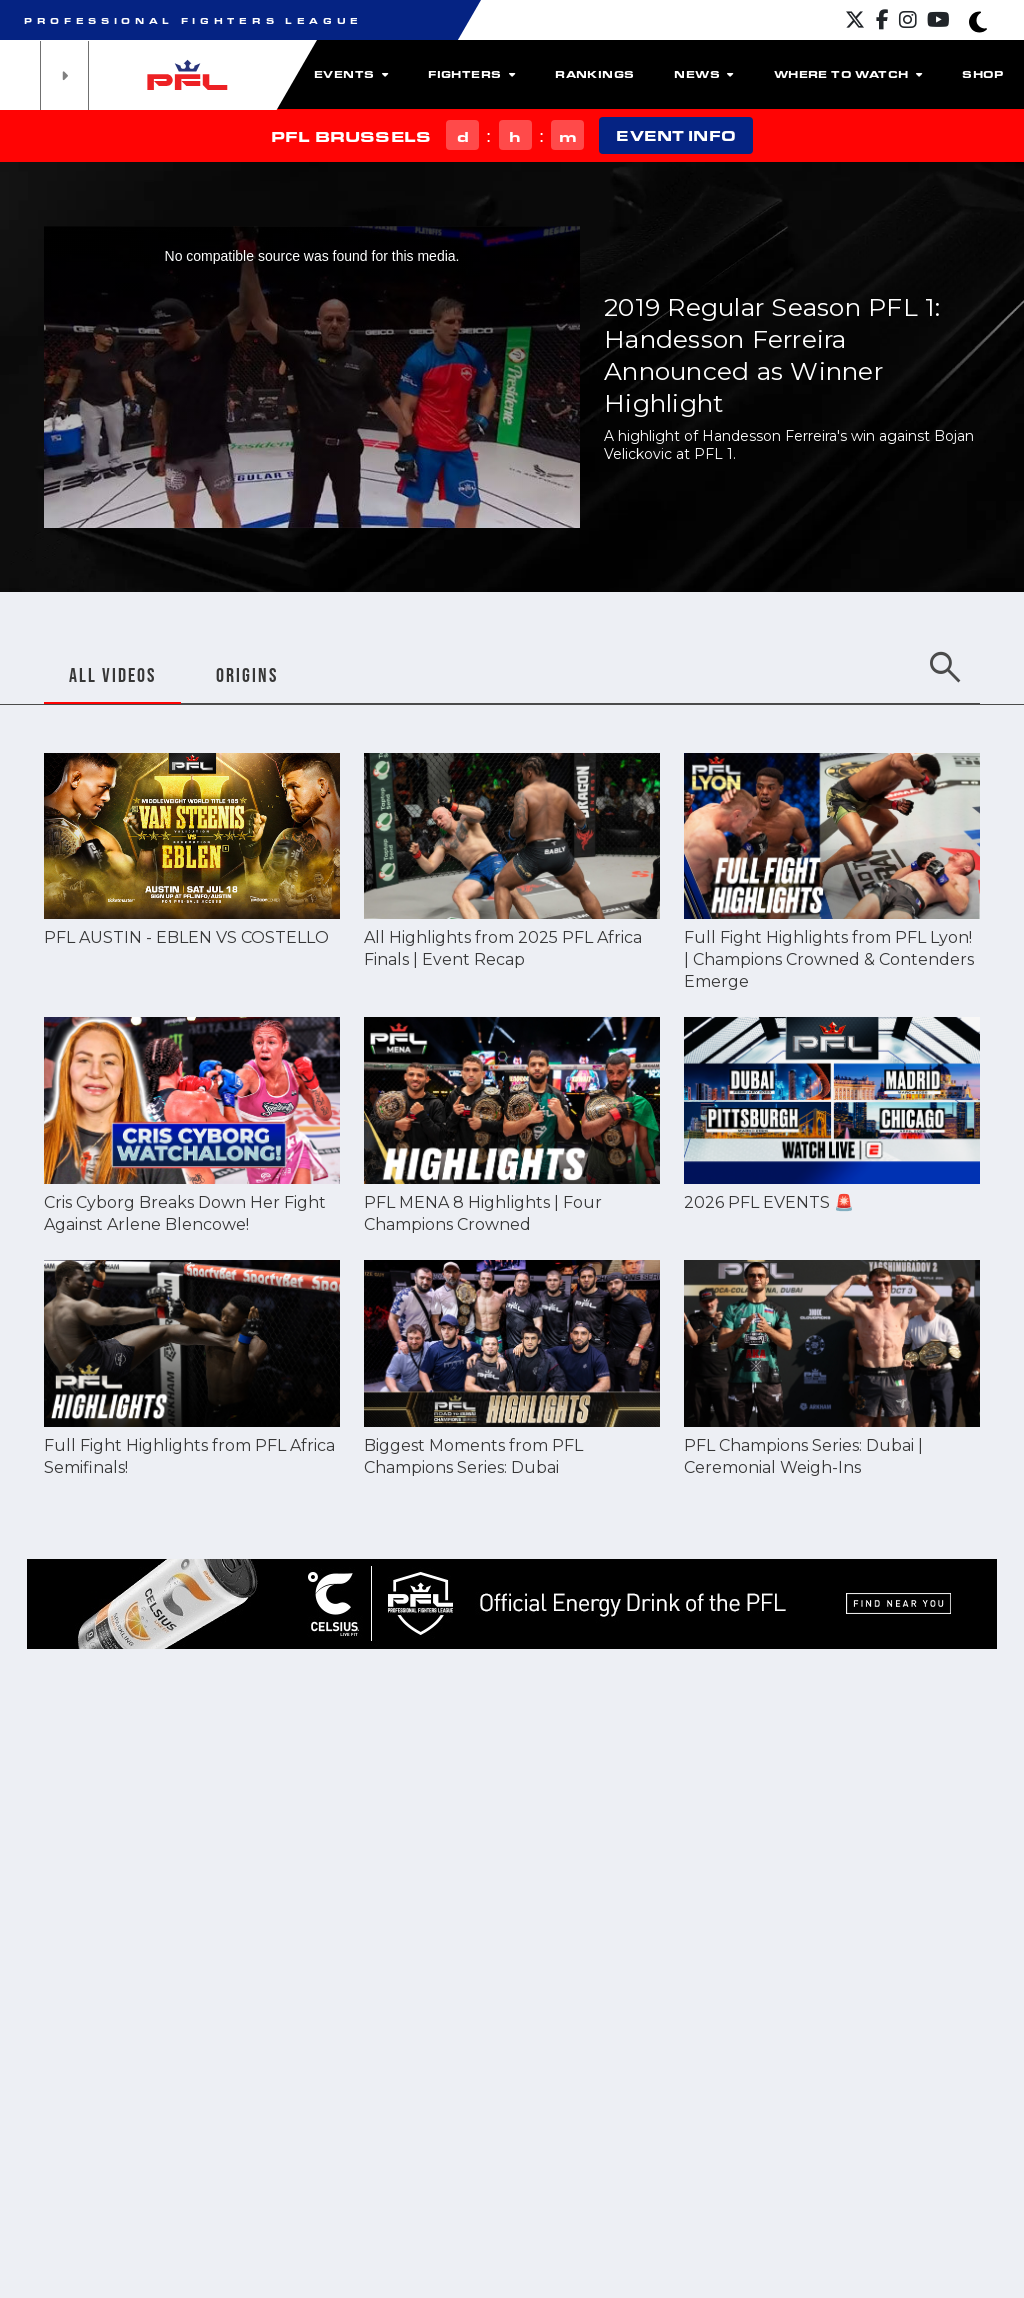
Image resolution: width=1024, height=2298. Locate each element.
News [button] (703, 74)
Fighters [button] (471, 74)
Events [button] (351, 74)
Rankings (594, 74)
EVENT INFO (675, 135)
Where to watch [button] (848, 74)
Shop (983, 74)
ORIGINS (247, 675)
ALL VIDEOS (112, 675)
